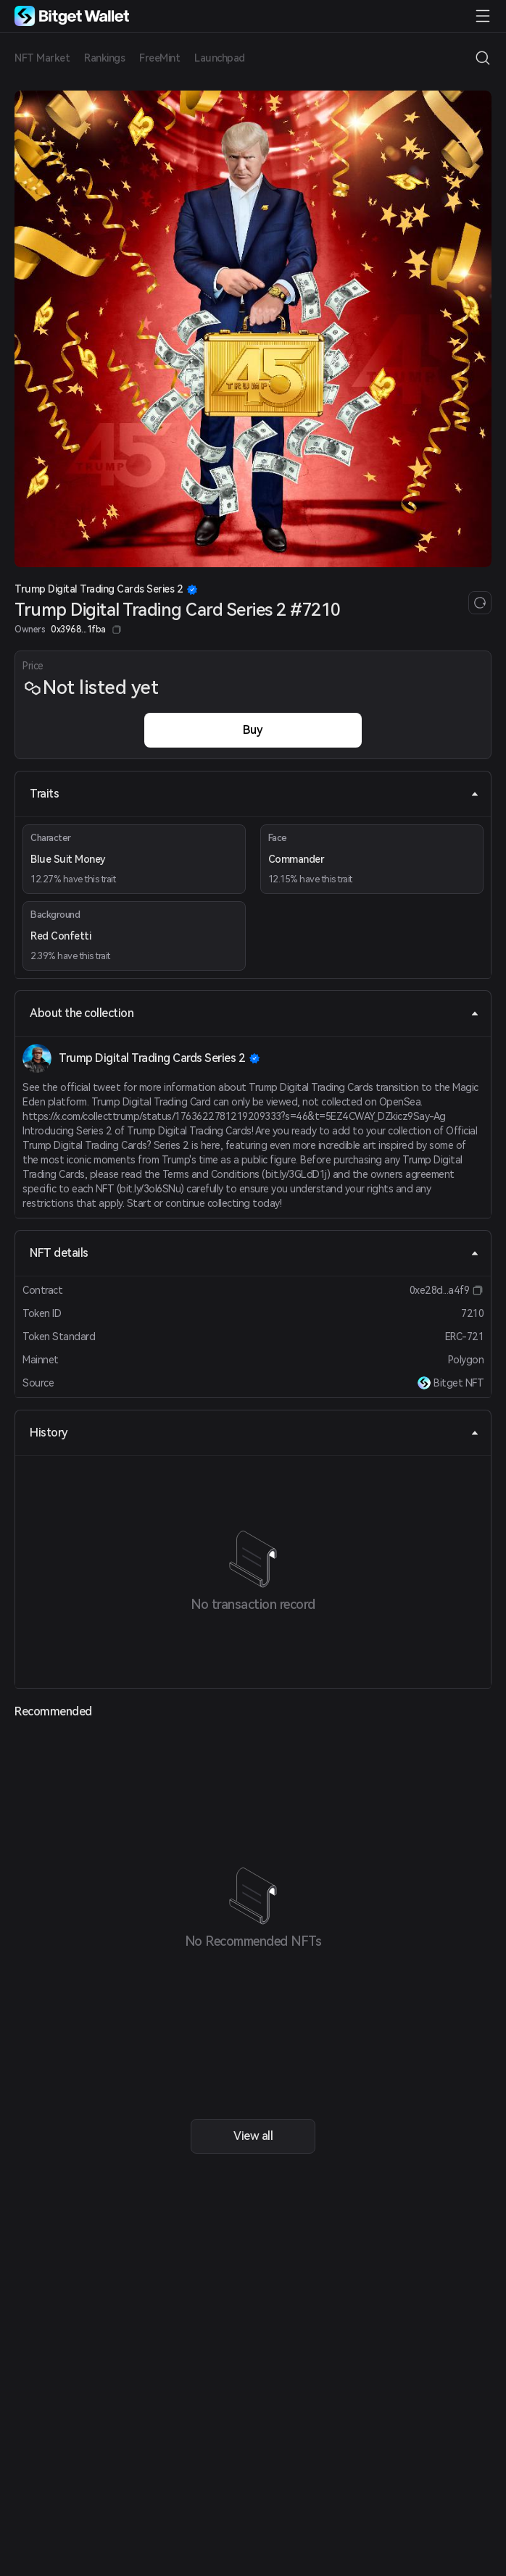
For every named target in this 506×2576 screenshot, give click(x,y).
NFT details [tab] (254, 1253)
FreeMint (159, 58)
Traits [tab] (254, 793)
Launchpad (219, 58)
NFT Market (42, 58)
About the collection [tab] (254, 1013)
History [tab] (254, 1432)
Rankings (104, 58)
